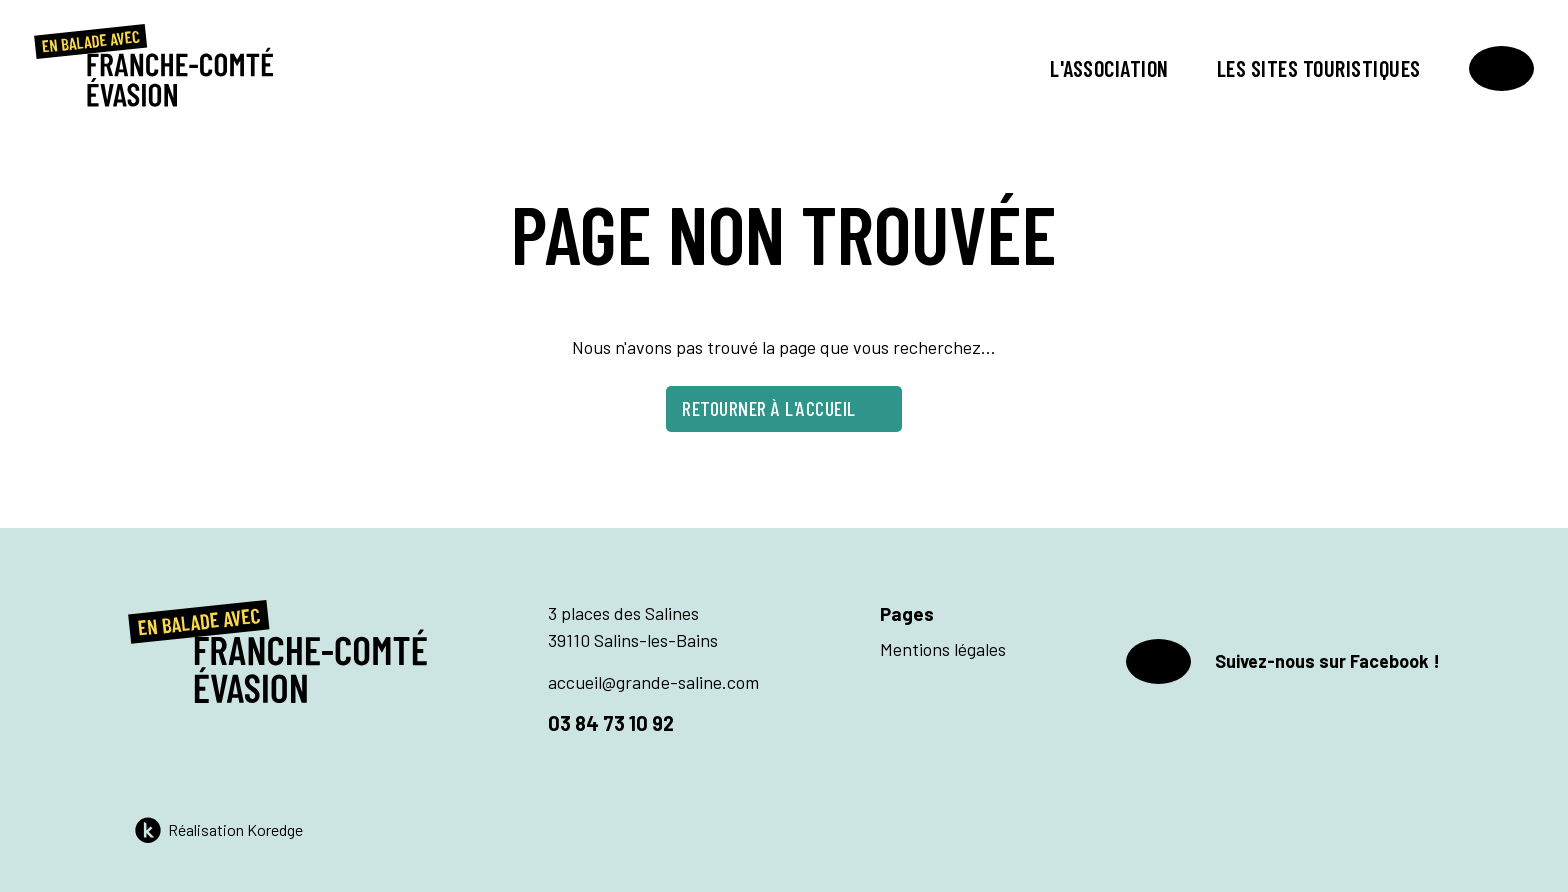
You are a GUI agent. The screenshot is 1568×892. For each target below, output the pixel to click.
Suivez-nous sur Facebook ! (1283, 661)
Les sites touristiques (1319, 68)
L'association (1109, 68)
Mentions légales (943, 649)
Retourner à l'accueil (784, 408)
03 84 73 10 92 (611, 723)
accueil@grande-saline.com (653, 682)
